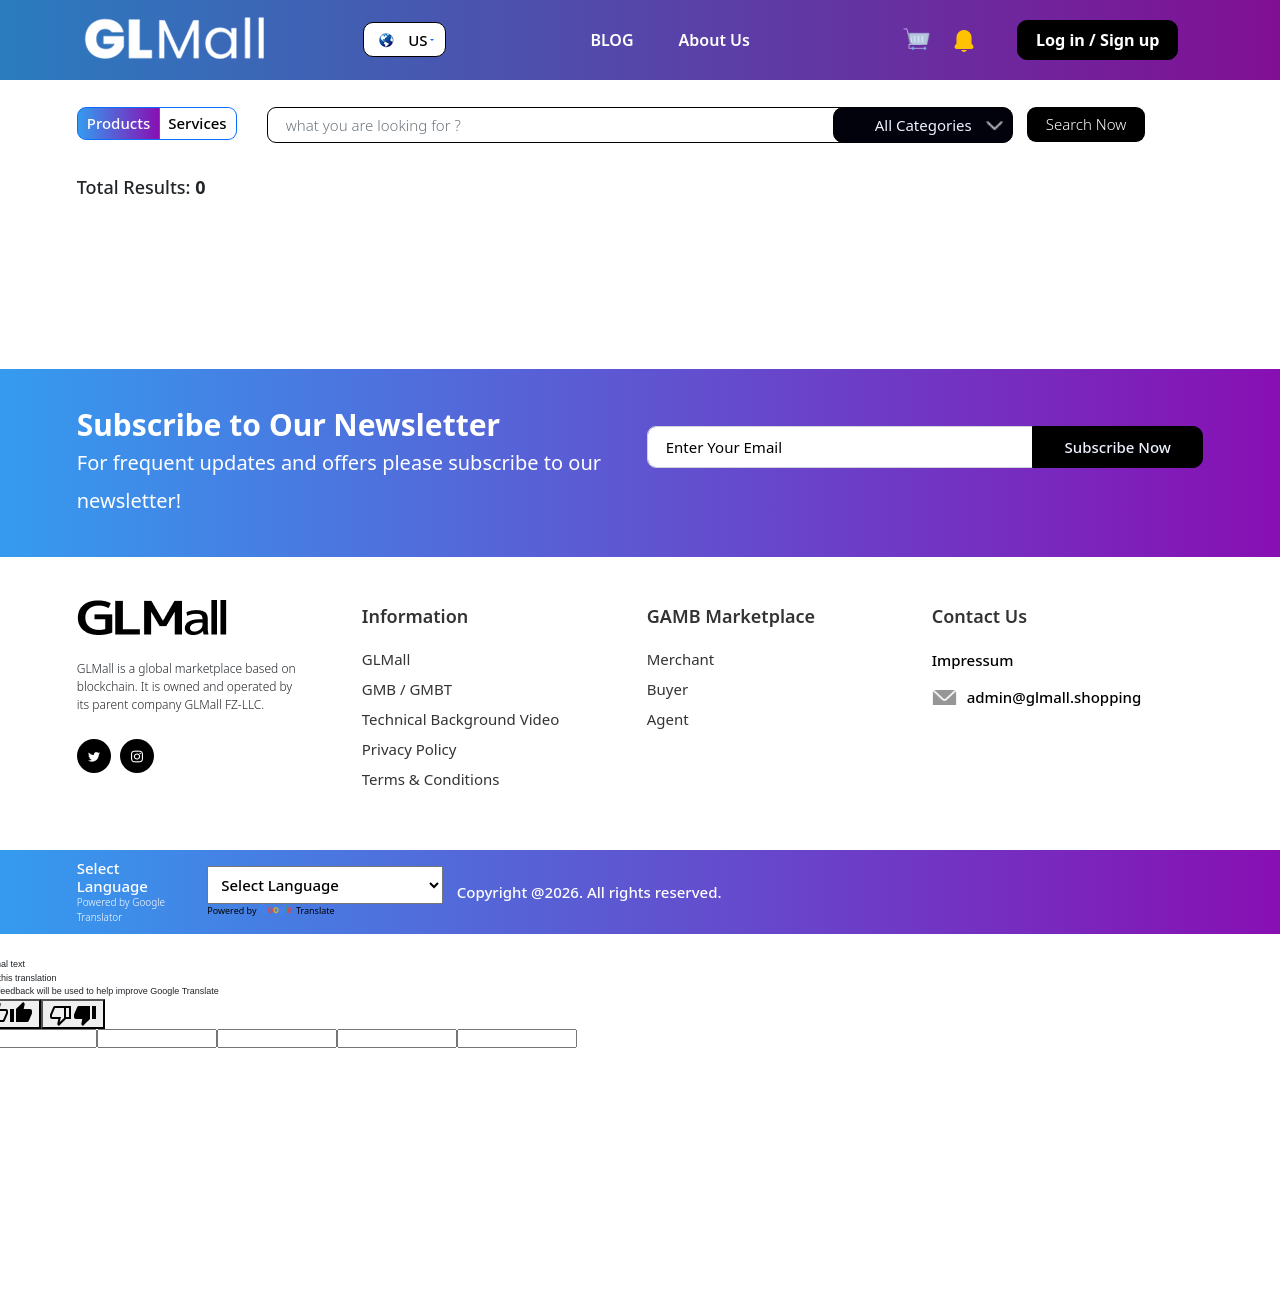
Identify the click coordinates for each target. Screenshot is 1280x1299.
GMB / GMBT (407, 689)
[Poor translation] (73, 1014)
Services (197, 123)
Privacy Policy (409, 749)
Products (118, 123)
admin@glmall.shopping (1054, 697)
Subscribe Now (1118, 447)
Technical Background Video (461, 719)
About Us (714, 40)
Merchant (681, 659)
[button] (404, 40)
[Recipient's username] (555, 125)
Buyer (667, 689)
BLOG (611, 40)
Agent (668, 719)
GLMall (386, 659)
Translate (297, 910)
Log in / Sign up (1098, 40)
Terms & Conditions (431, 779)
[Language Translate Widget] (325, 885)
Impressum (973, 660)
